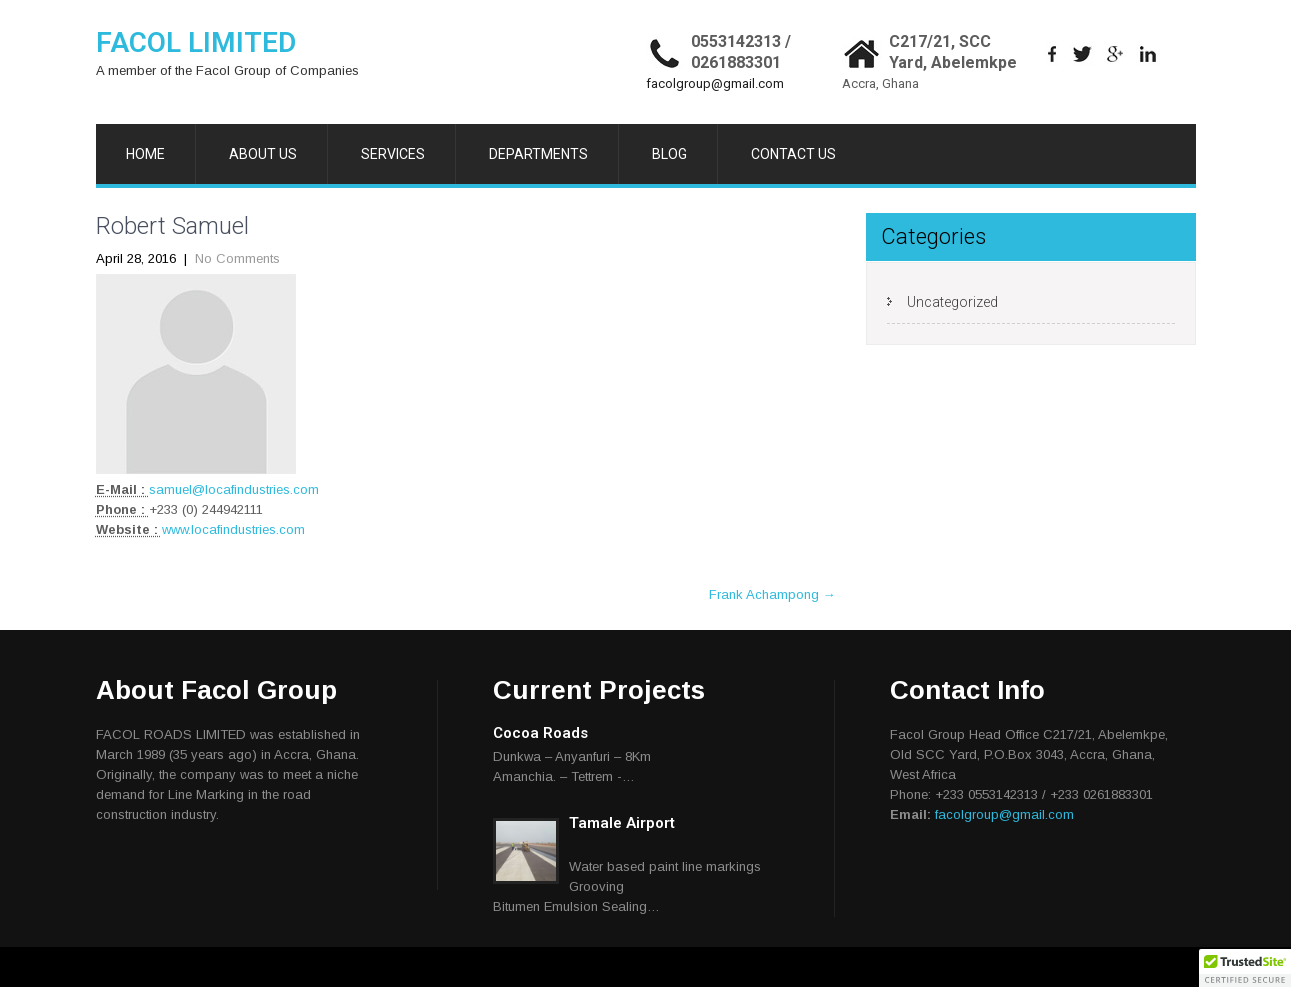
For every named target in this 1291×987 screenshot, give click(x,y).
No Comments (237, 258)
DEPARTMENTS (538, 154)
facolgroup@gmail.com (715, 83)
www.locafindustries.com (233, 529)
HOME (145, 154)
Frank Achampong (772, 594)
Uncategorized (952, 302)
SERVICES (393, 154)
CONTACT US (793, 154)
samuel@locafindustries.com (234, 489)
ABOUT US (263, 154)
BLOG (669, 154)
